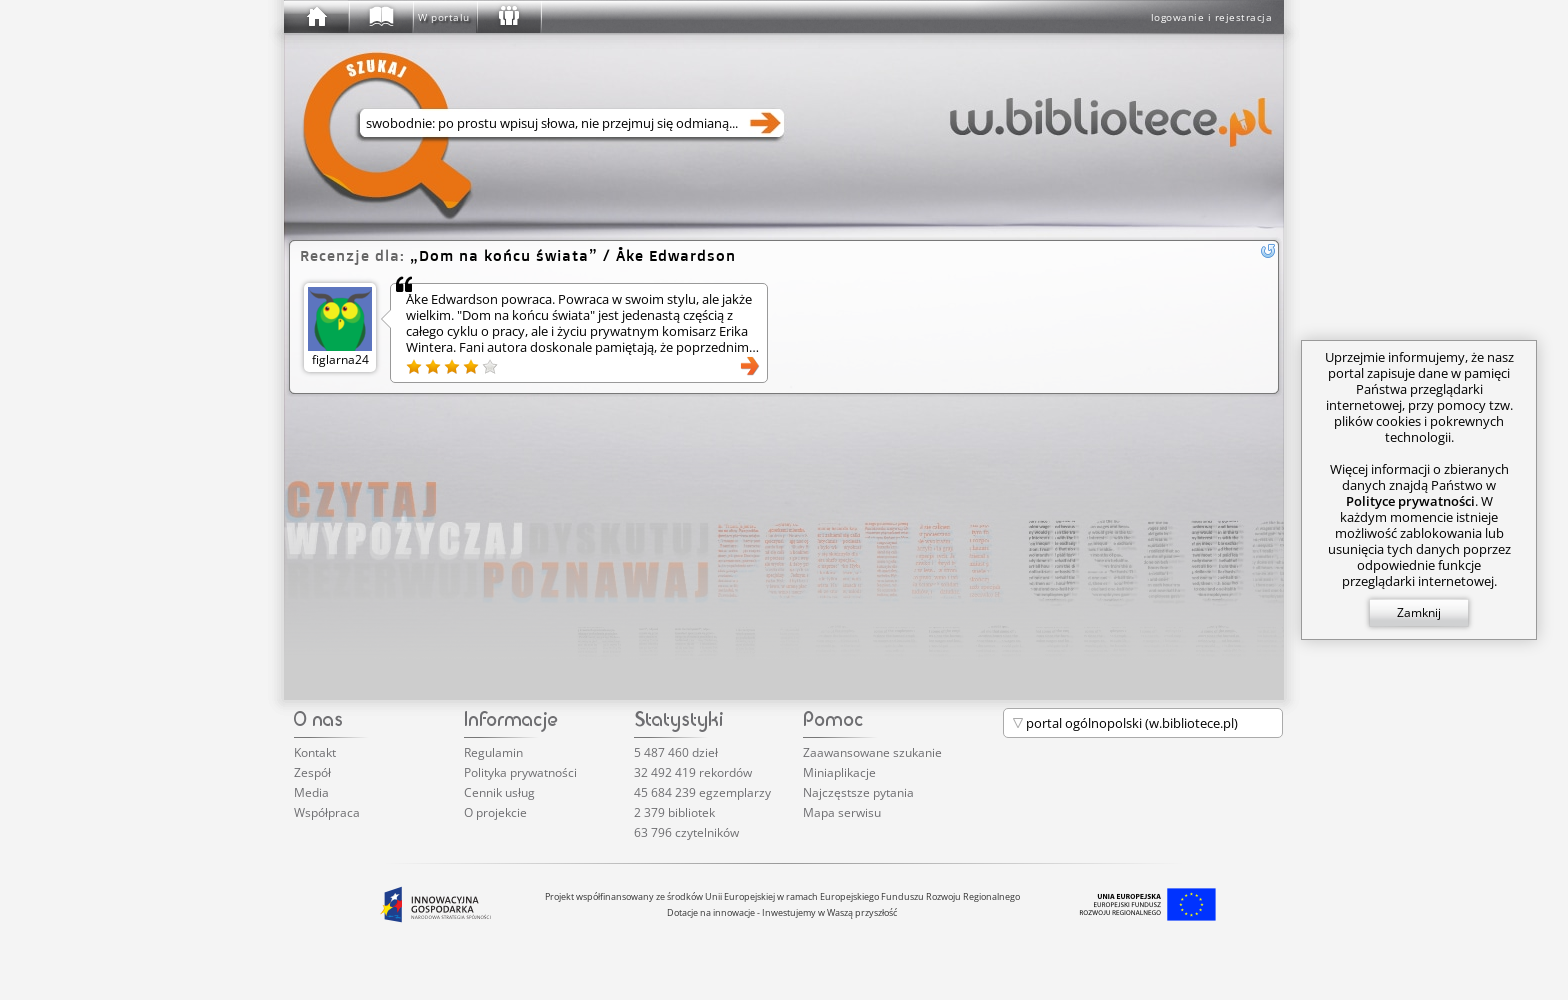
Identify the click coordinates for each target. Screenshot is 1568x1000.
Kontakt (315, 752)
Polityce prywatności (1410, 501)
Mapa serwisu (842, 812)
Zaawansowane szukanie (872, 752)
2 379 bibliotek (674, 812)
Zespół (312, 772)
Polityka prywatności (520, 772)
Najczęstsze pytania (858, 792)
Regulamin (493, 752)
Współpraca (327, 812)
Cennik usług (499, 792)
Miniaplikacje (839, 772)
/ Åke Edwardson (573, 255)
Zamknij (1419, 612)
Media (311, 792)
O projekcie (495, 812)
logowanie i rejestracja (1212, 17)
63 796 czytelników (686, 832)
